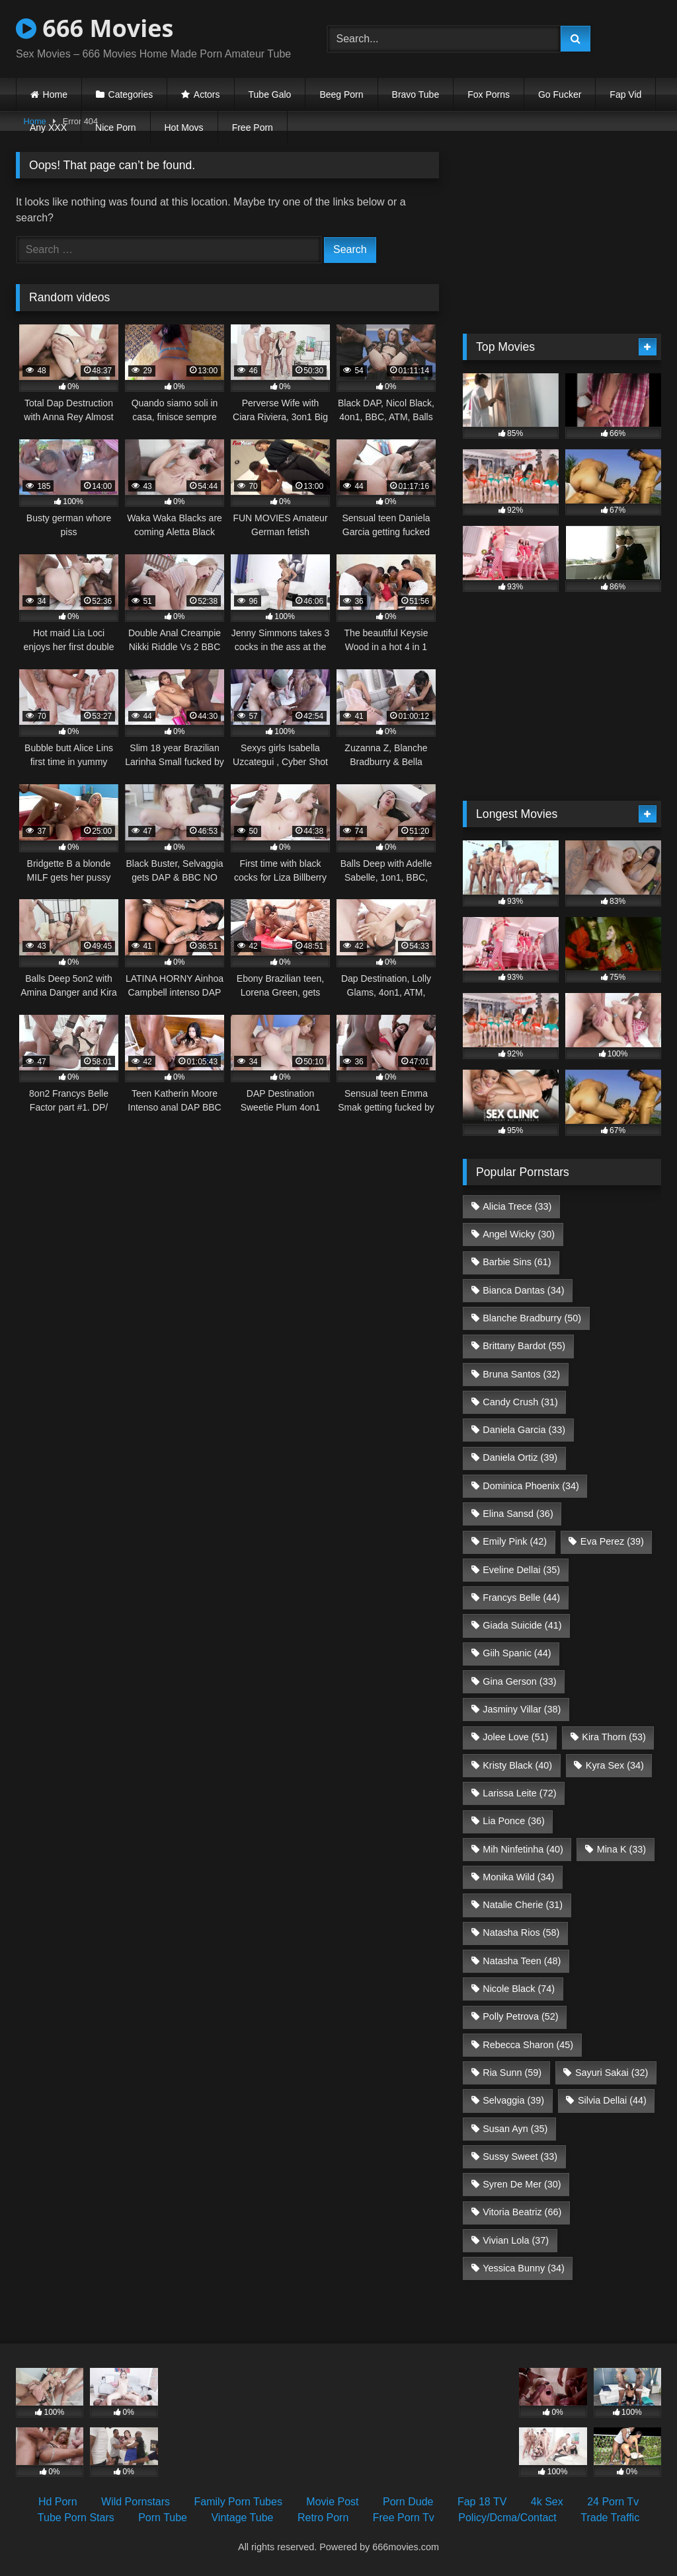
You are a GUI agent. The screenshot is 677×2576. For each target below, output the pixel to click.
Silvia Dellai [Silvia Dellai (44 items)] (612, 2100)
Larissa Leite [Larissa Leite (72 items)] (519, 1793)
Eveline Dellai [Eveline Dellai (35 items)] (521, 1569)
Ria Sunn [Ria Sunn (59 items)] (512, 2072)
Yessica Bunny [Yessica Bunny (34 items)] (523, 2268)
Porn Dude (408, 2501)
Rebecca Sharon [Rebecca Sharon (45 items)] (528, 2045)
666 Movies (94, 28)
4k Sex (547, 2501)
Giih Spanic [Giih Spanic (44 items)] (517, 1653)
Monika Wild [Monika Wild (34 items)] (518, 1877)
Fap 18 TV (482, 2501)
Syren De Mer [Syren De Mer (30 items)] (522, 2184)
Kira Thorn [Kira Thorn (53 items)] (614, 1737)
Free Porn (252, 127)
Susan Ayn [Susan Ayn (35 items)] (515, 2128)
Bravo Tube (416, 94)
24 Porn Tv (613, 2501)
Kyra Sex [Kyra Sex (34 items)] (615, 1765)
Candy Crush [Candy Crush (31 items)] (520, 1402)
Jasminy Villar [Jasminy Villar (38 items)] (522, 1709)
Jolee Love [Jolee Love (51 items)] (515, 1737)
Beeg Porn (341, 94)
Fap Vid (625, 94)
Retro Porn (323, 2517)
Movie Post (332, 2501)
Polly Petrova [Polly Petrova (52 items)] (520, 2016)
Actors (207, 94)
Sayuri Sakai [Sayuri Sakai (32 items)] (611, 2072)
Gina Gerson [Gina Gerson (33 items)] (519, 1681)
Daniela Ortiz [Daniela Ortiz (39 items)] (520, 1457)
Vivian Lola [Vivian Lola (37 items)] (516, 2240)
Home (55, 94)
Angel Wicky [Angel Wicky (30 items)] (519, 1234)
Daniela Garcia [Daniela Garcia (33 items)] (524, 1429)
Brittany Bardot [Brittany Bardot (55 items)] (524, 1346)
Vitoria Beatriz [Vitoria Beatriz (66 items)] (522, 2212)
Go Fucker (559, 94)
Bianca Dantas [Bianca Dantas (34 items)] (523, 1290)
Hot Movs (184, 127)
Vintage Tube (242, 2517)
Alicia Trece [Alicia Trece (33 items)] (517, 1206)
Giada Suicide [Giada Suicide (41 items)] (522, 1625)
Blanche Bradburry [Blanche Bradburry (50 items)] (532, 1318)
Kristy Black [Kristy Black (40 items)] (517, 1765)
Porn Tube (162, 2517)
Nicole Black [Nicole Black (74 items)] (519, 1988)
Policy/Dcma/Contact (507, 2517)
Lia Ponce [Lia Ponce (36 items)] (514, 1821)
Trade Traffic (609, 2517)
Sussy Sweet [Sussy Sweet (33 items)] (520, 2156)
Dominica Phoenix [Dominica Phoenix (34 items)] (531, 1486)
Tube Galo (270, 94)
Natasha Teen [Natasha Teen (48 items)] (522, 1961)
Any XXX (48, 127)
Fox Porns (488, 94)
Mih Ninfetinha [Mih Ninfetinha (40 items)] (523, 1849)
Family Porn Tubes (238, 2501)
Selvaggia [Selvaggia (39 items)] (513, 2100)
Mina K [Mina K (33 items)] (621, 1849)
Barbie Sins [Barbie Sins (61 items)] (517, 1262)
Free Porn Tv (403, 2517)
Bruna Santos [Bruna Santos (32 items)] (521, 1374)
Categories (130, 94)
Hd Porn (57, 2501)
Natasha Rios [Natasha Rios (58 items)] (521, 1932)
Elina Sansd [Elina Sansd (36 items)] (518, 1513)
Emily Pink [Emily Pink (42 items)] (515, 1541)
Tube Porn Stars (76, 2517)
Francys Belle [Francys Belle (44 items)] (521, 1597)
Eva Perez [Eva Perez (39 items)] (612, 1541)
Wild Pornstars (135, 2501)
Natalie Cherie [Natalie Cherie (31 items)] (523, 1904)
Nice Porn (115, 127)
